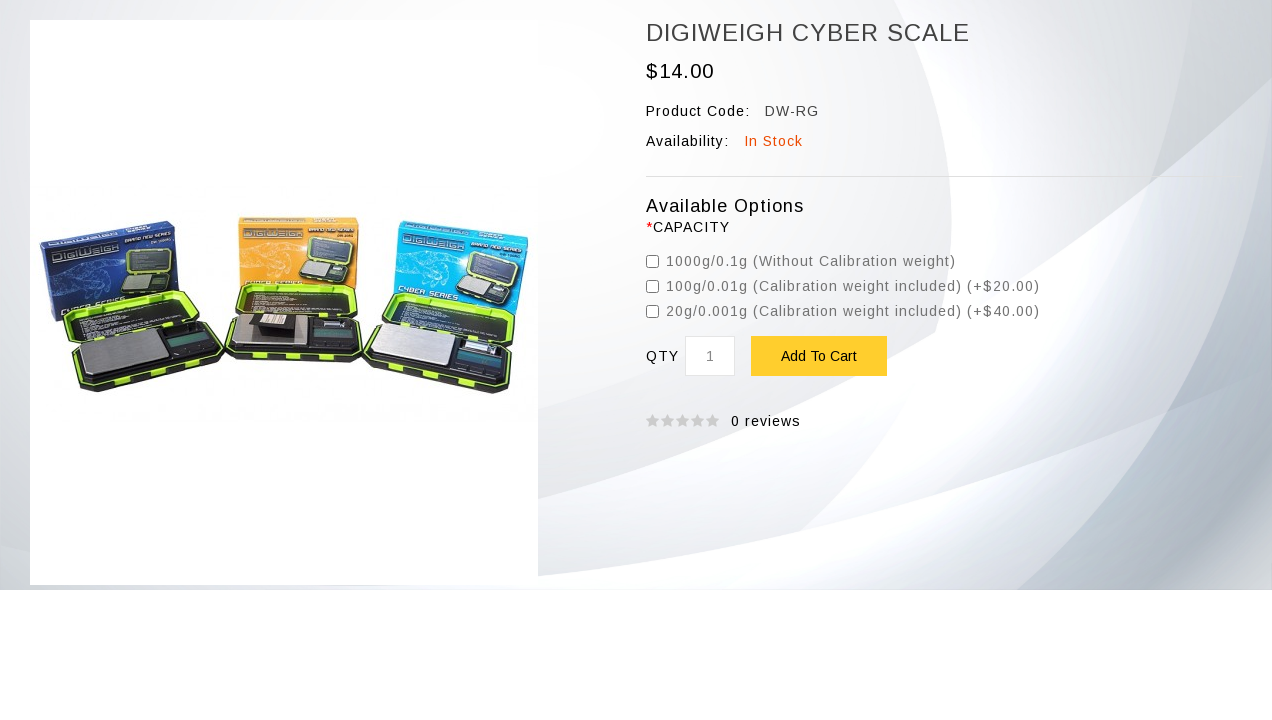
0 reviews (766, 421)
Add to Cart (819, 356)
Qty (662, 356)
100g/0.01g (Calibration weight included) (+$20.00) (843, 286)
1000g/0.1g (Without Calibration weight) (801, 261)
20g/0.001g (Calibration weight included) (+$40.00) (843, 311)
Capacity (691, 227)
